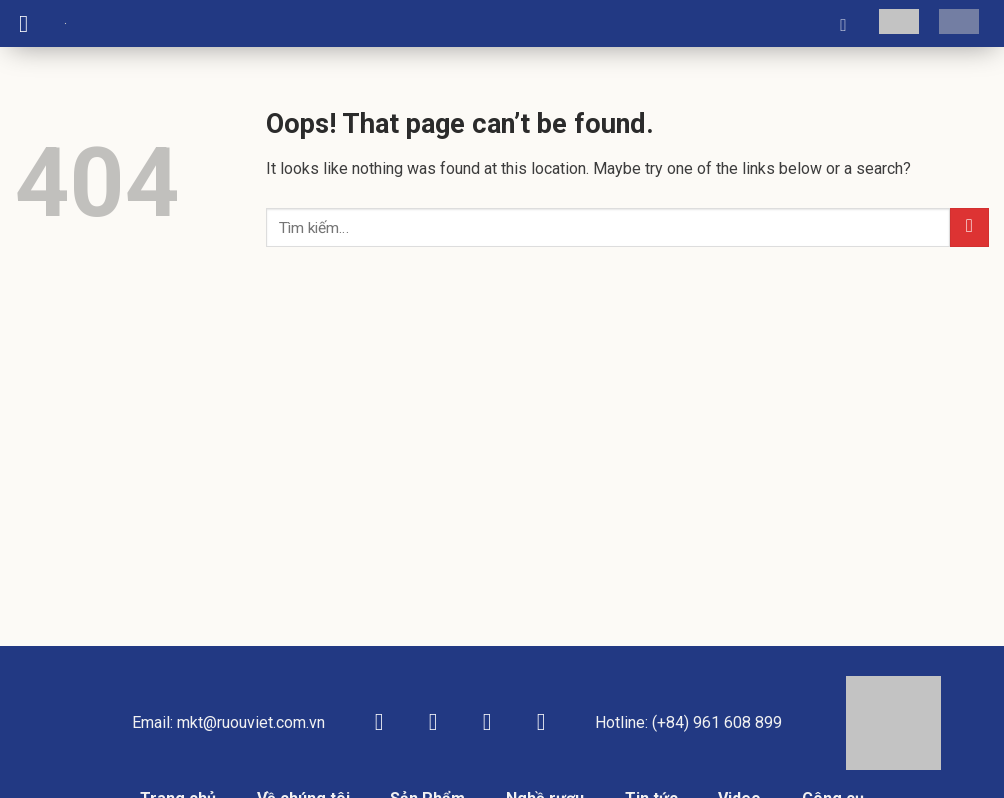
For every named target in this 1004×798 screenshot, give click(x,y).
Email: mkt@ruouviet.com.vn (228, 722)
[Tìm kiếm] (849, 24)
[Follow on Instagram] (433, 724)
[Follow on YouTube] (541, 724)
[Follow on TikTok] (487, 724)
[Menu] (31, 23)
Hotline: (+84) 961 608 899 (688, 722)
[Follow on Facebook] (379, 724)
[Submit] (969, 227)
